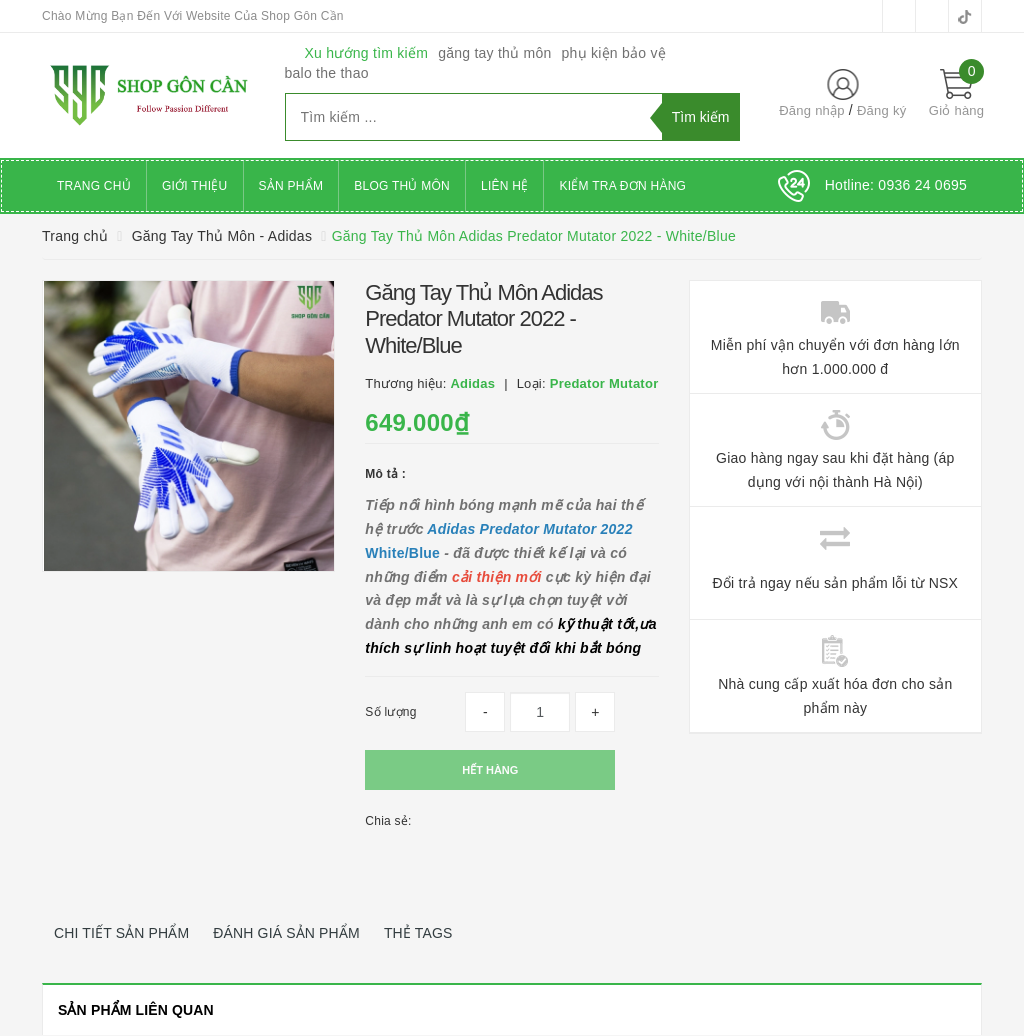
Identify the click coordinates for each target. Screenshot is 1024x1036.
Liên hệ (504, 186)
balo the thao (327, 73)
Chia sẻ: (388, 821)
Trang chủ (94, 186)
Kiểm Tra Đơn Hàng (622, 186)
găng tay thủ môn (494, 53)
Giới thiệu (195, 186)
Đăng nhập (812, 110)
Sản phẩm (291, 186)
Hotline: (896, 185)
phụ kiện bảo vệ (614, 53)
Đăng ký (881, 110)
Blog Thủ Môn (402, 186)
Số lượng (390, 712)
